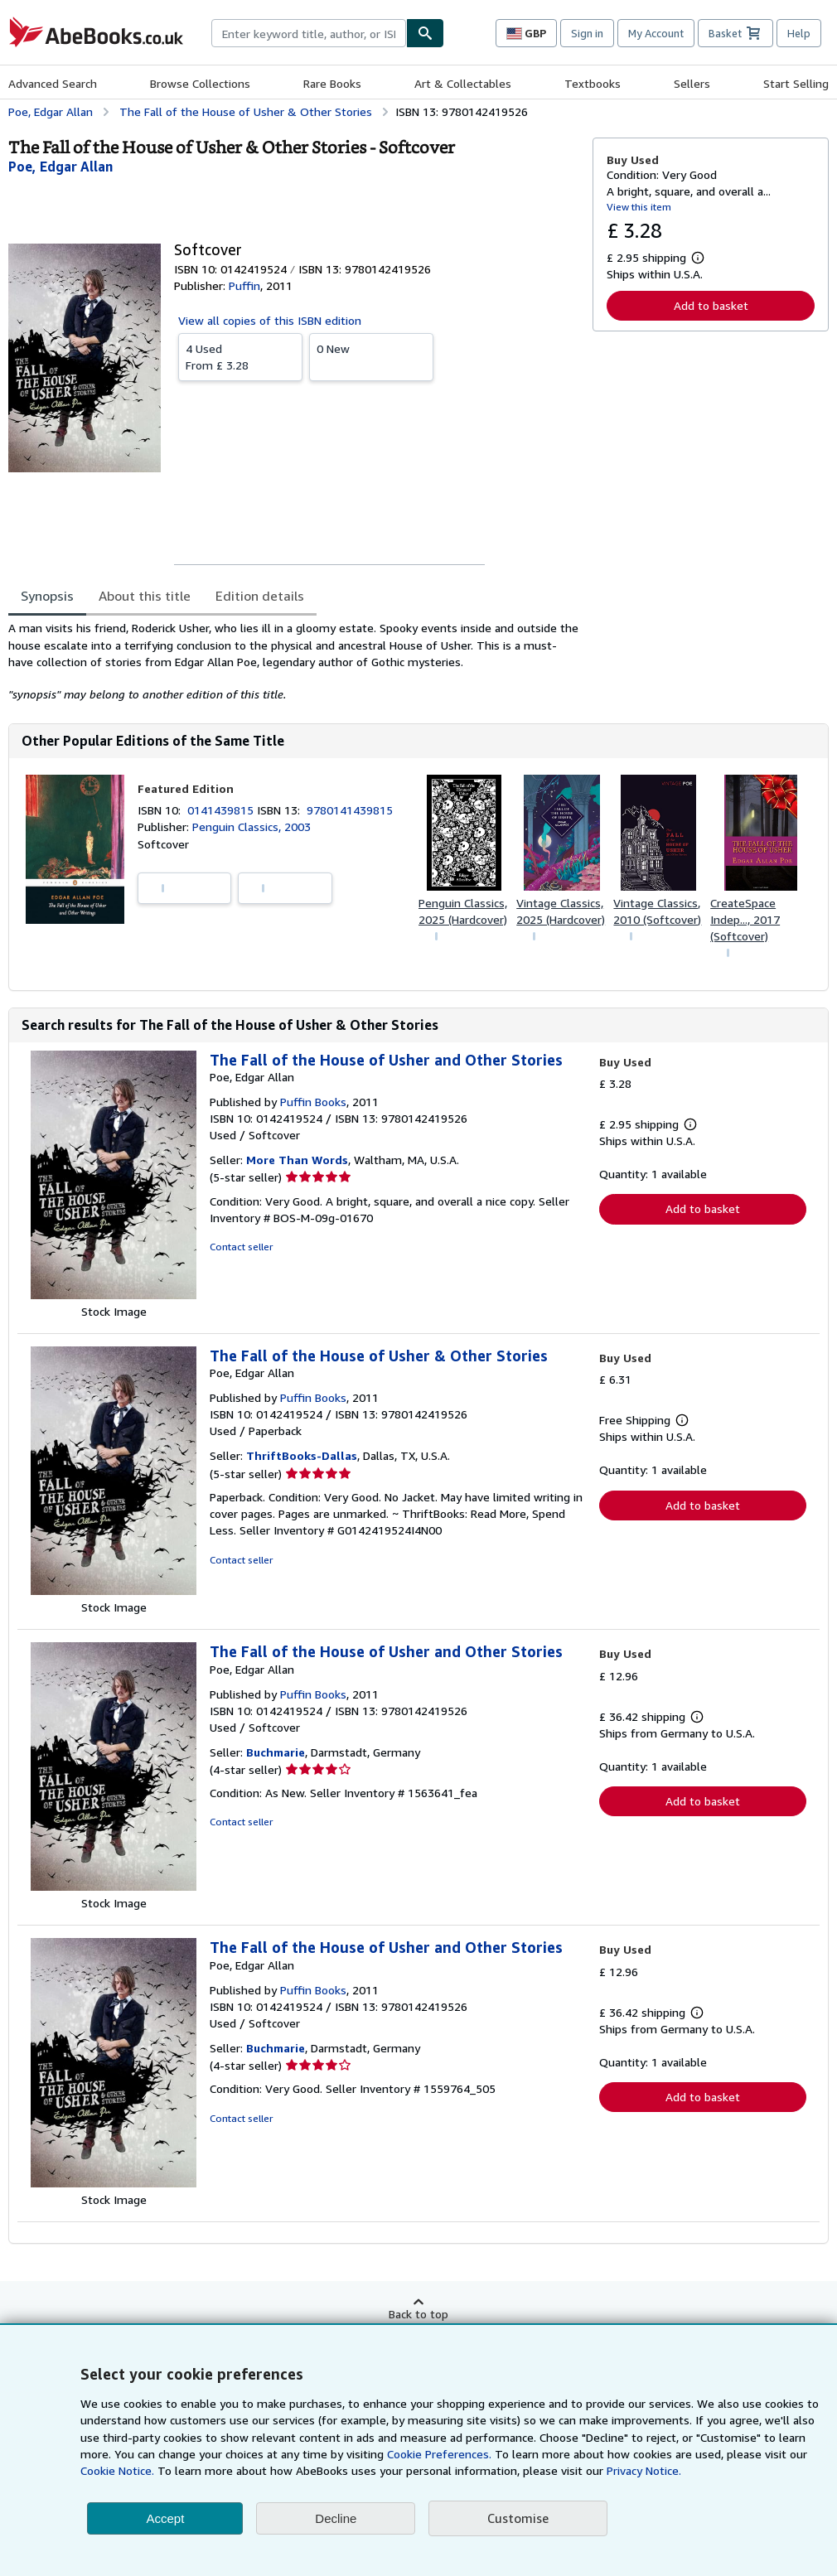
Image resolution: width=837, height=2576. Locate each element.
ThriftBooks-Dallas (301, 1455)
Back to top (418, 2314)
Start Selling (796, 83)
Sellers (692, 83)
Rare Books (332, 83)
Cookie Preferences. (439, 2454)
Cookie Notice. (117, 2470)
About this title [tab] (145, 595)
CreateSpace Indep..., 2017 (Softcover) (745, 919)
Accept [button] (165, 2518)
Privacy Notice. (644, 2470)
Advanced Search (52, 83)
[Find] (425, 33)
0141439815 (222, 810)
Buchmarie (275, 1752)
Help (798, 33)
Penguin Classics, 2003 (251, 826)
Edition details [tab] (259, 595)
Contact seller (241, 1246)
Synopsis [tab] (47, 595)
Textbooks (592, 83)
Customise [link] (518, 2518)
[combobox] (308, 33)
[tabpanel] (293, 661)
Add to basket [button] (711, 305)
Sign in (587, 33)
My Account (656, 33)
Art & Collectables (462, 83)
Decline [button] (335, 2518)
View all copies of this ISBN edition (269, 320)
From (240, 356)
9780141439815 (350, 810)
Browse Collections (200, 83)
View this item (639, 207)
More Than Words (297, 1160)
